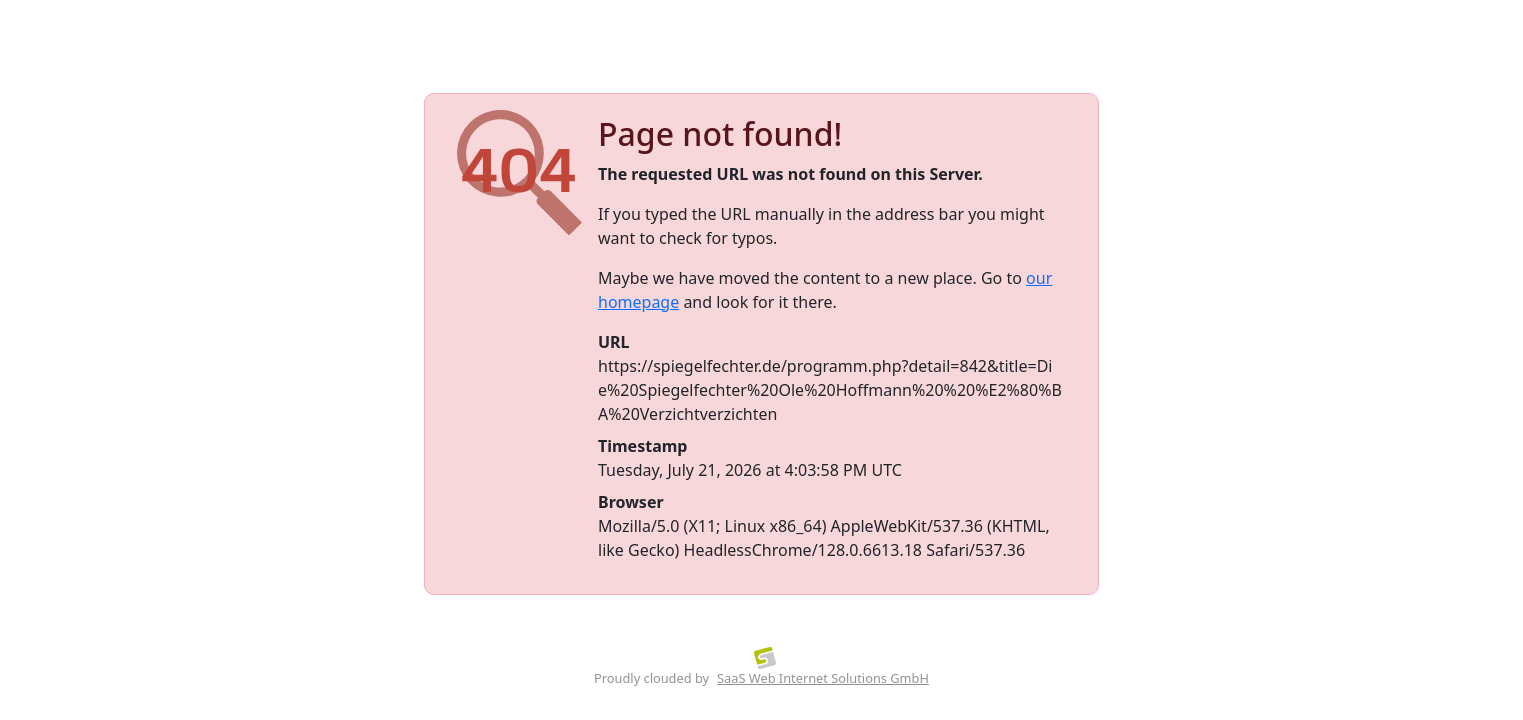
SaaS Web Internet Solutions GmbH (823, 678)
